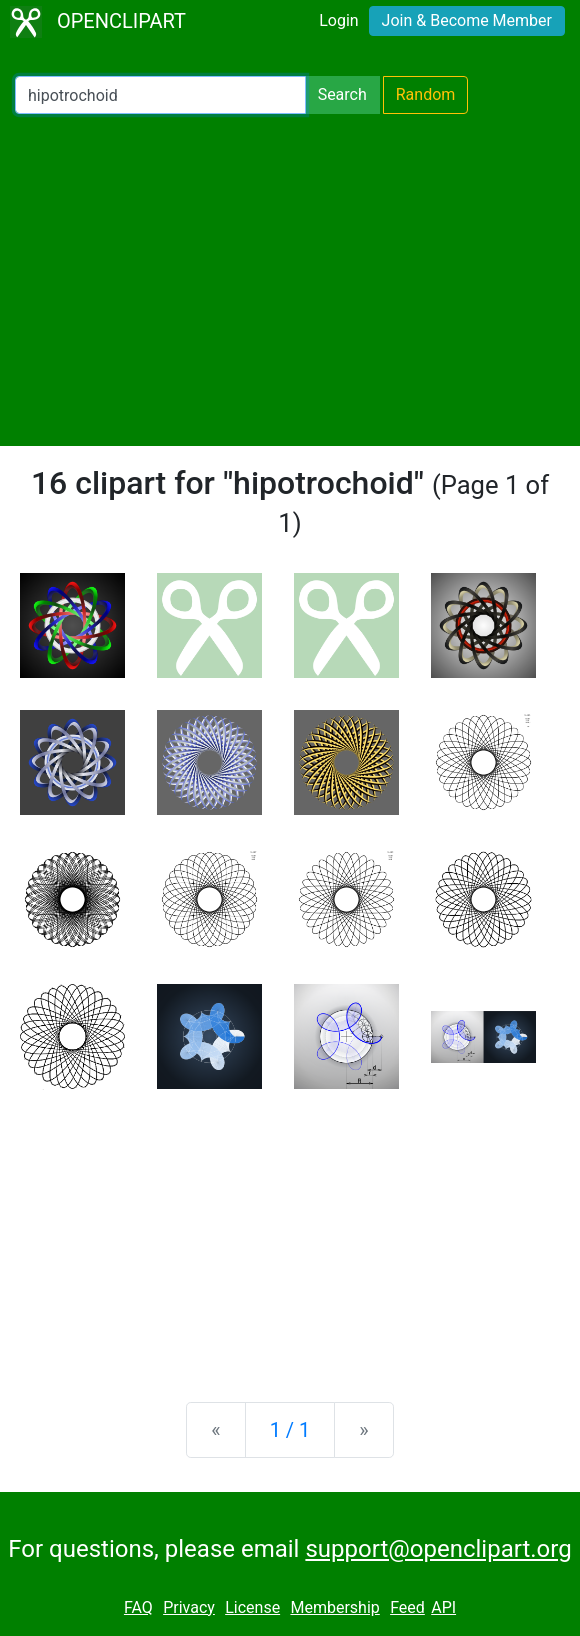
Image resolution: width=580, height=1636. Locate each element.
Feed (407, 1607)
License (252, 1607)
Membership (334, 1607)
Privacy (189, 1607)
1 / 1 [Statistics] (290, 1430)
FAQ (138, 1607)
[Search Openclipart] (160, 95)
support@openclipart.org (438, 1549)
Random (426, 94)
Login (338, 20)
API (443, 1607)
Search (342, 94)
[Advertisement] (290, 280)
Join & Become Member (467, 20)
